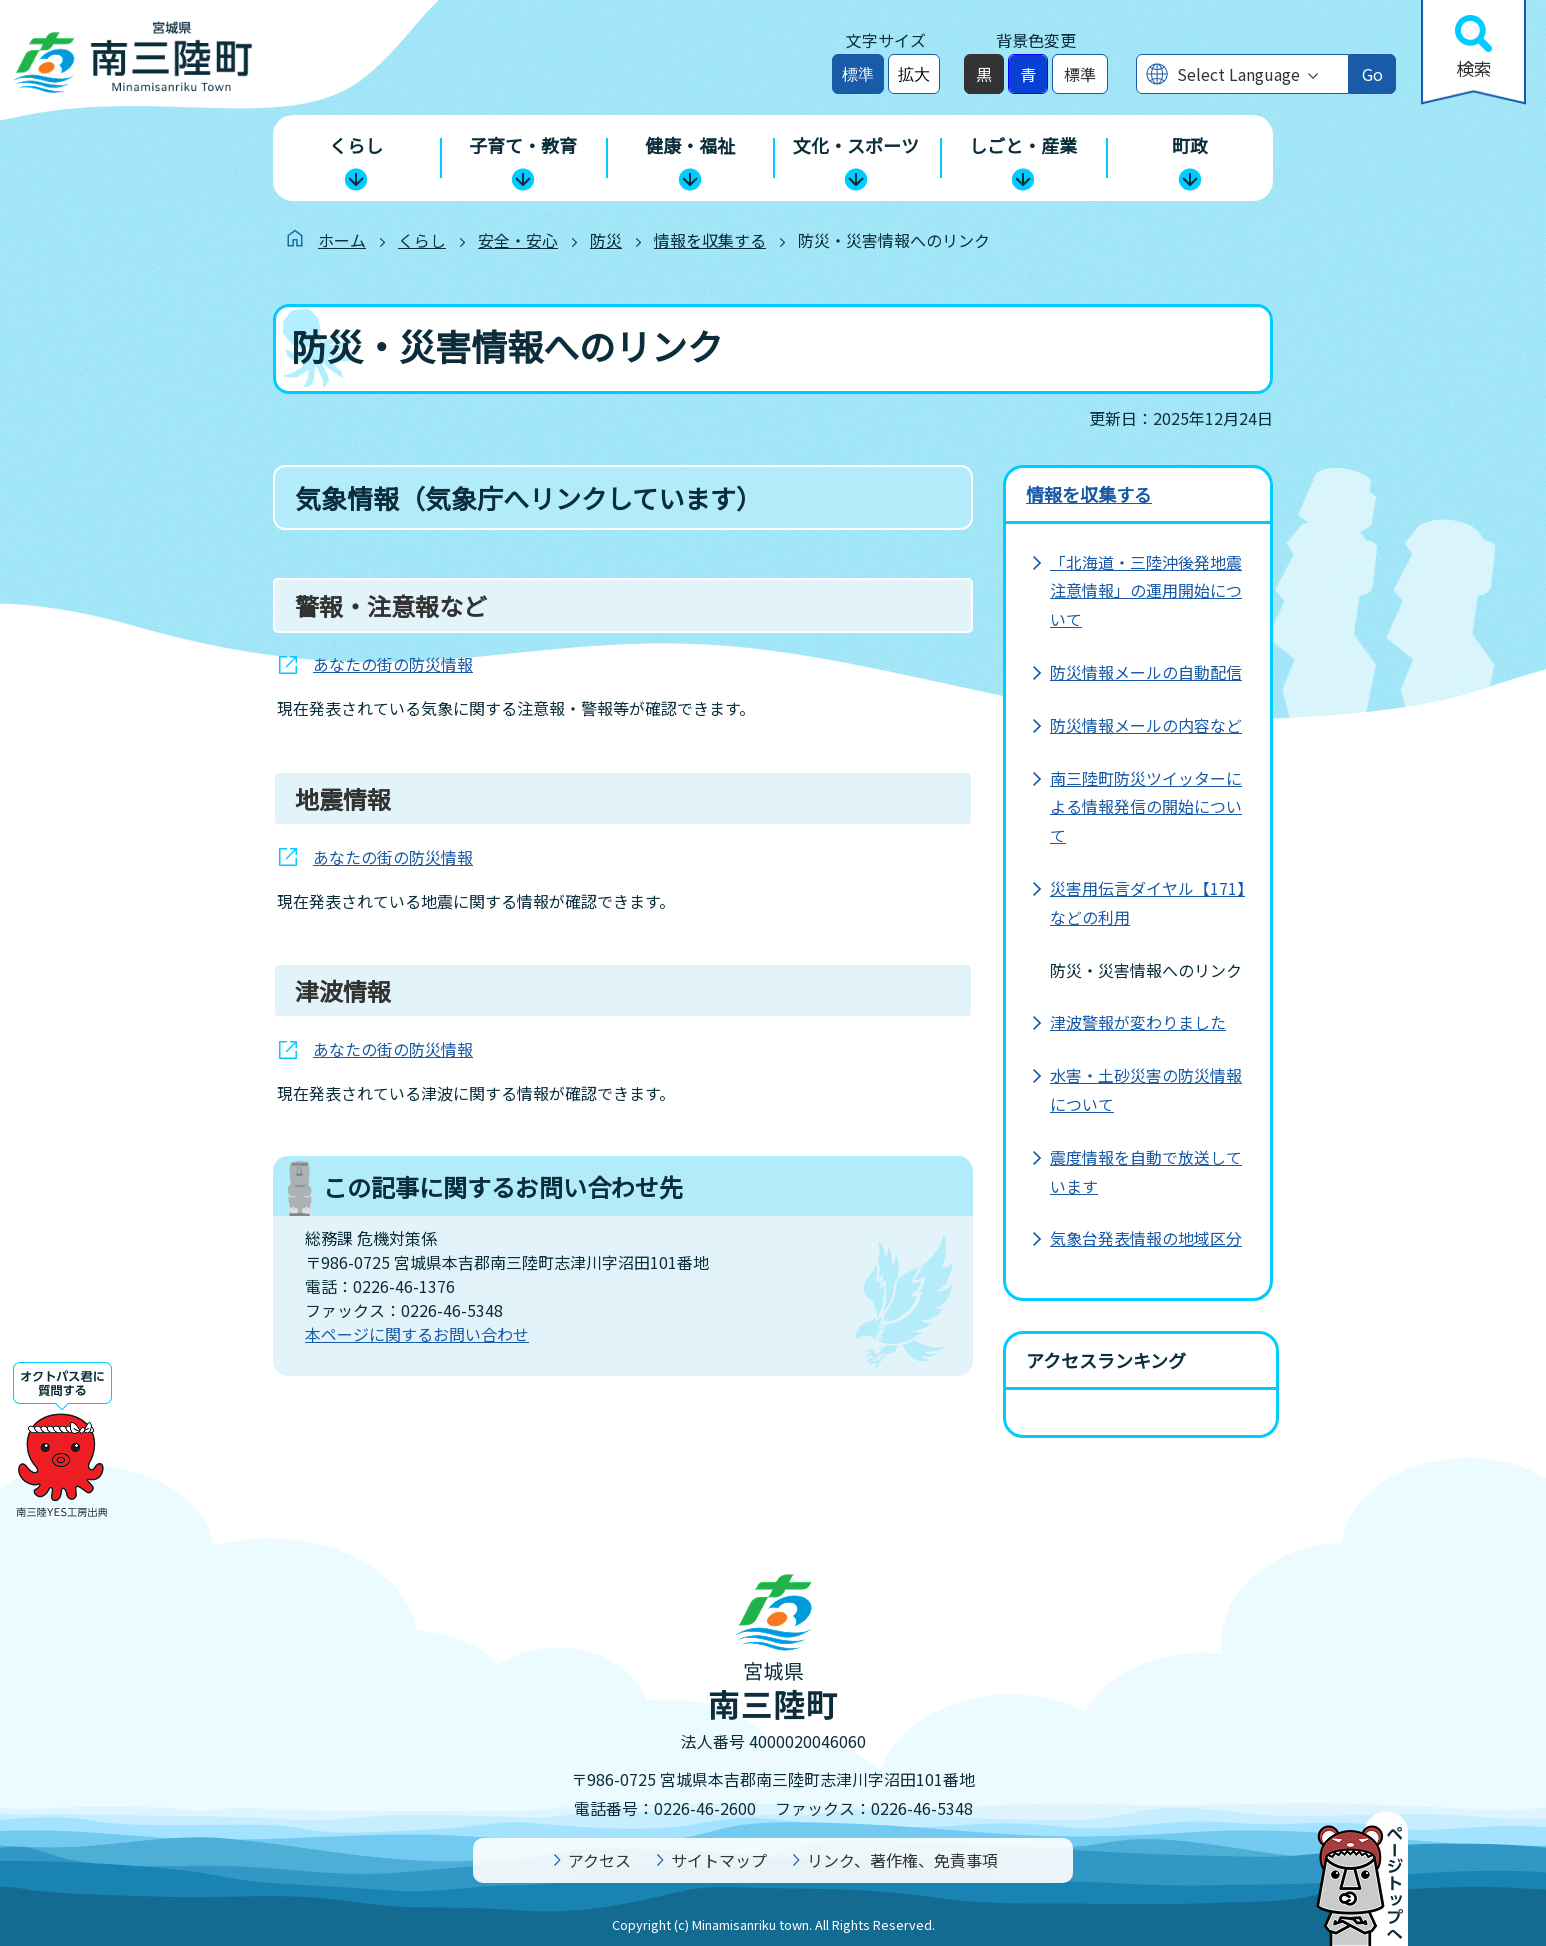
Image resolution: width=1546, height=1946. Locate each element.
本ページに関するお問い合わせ (417, 1334)
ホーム (342, 240)
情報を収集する (710, 240)
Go (1372, 74)
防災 (606, 240)
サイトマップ (719, 1860)
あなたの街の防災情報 (393, 664)
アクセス (599, 1860)
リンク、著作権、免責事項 (902, 1860)
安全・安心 (518, 240)
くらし (422, 240)
